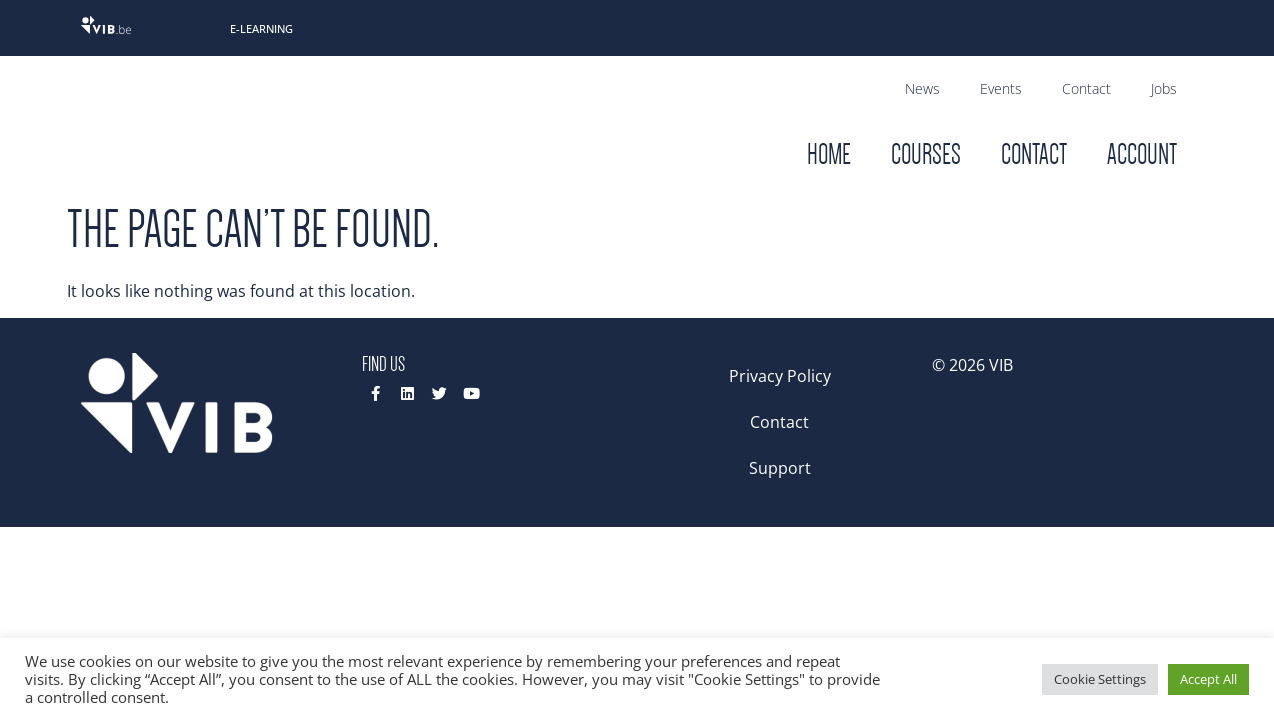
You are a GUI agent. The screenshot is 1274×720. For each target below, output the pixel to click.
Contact (1086, 88)
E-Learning (261, 28)
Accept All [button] (1208, 679)
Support (780, 468)
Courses (926, 154)
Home (829, 154)
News (922, 88)
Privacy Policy (780, 376)
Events (1001, 88)
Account (1142, 154)
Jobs (1164, 88)
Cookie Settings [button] (1100, 679)
